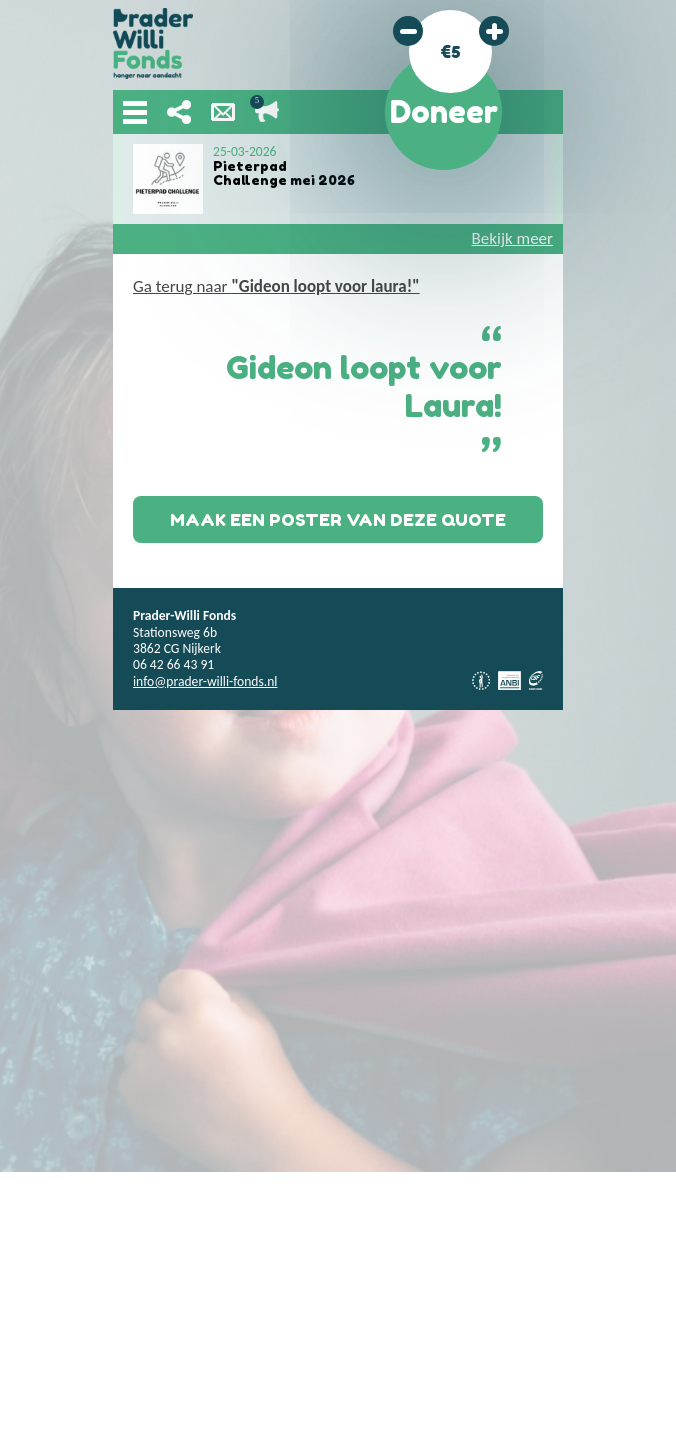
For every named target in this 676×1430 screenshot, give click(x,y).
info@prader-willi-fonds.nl (205, 681)
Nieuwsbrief (223, 112)
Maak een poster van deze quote (338, 519)
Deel (179, 112)
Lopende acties (267, 112)
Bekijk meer (512, 238)
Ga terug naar (276, 286)
